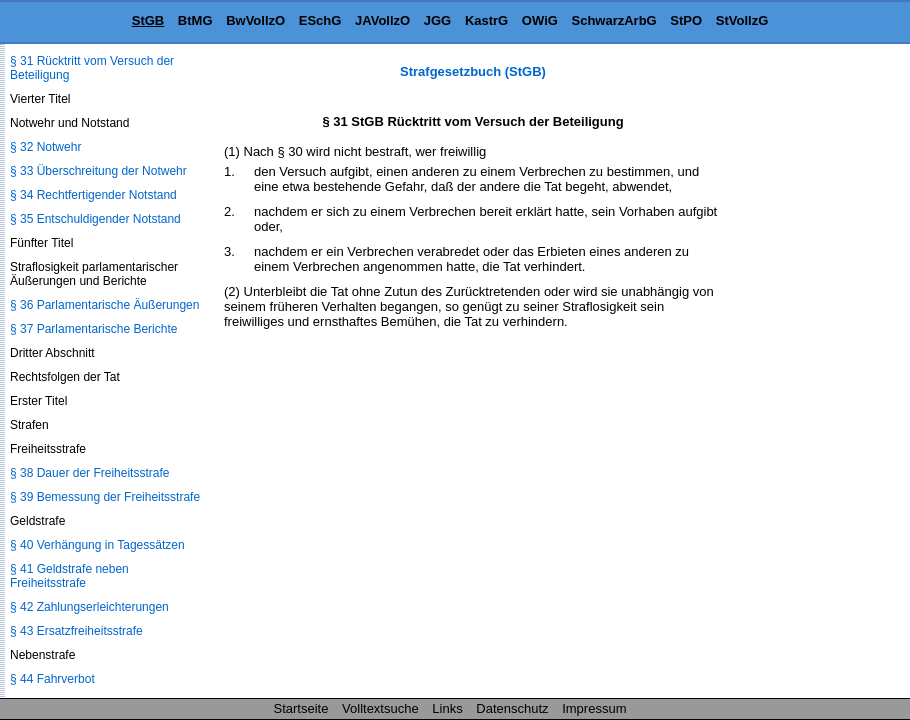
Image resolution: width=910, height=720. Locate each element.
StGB (148, 20)
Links (447, 708)
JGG (437, 20)
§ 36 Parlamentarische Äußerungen (104, 305)
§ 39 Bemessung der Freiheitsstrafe (105, 497)
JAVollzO (382, 20)
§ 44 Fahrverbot (52, 679)
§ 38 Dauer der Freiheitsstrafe (89, 473)
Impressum (594, 708)
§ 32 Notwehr (45, 147)
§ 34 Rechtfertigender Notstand (93, 195)
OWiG (540, 20)
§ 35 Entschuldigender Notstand (95, 219)
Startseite (301, 708)
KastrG (486, 20)
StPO (686, 20)
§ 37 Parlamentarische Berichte (93, 329)
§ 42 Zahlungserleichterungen (89, 607)
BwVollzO (255, 20)
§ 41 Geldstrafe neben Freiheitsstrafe (69, 576)
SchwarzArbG (613, 20)
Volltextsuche (380, 708)
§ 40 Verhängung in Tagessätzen (97, 545)
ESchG (320, 20)
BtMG (195, 20)
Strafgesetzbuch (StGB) (473, 71)
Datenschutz (512, 708)
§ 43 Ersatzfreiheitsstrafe (76, 631)
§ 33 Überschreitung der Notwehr (98, 171)
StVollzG (742, 20)
